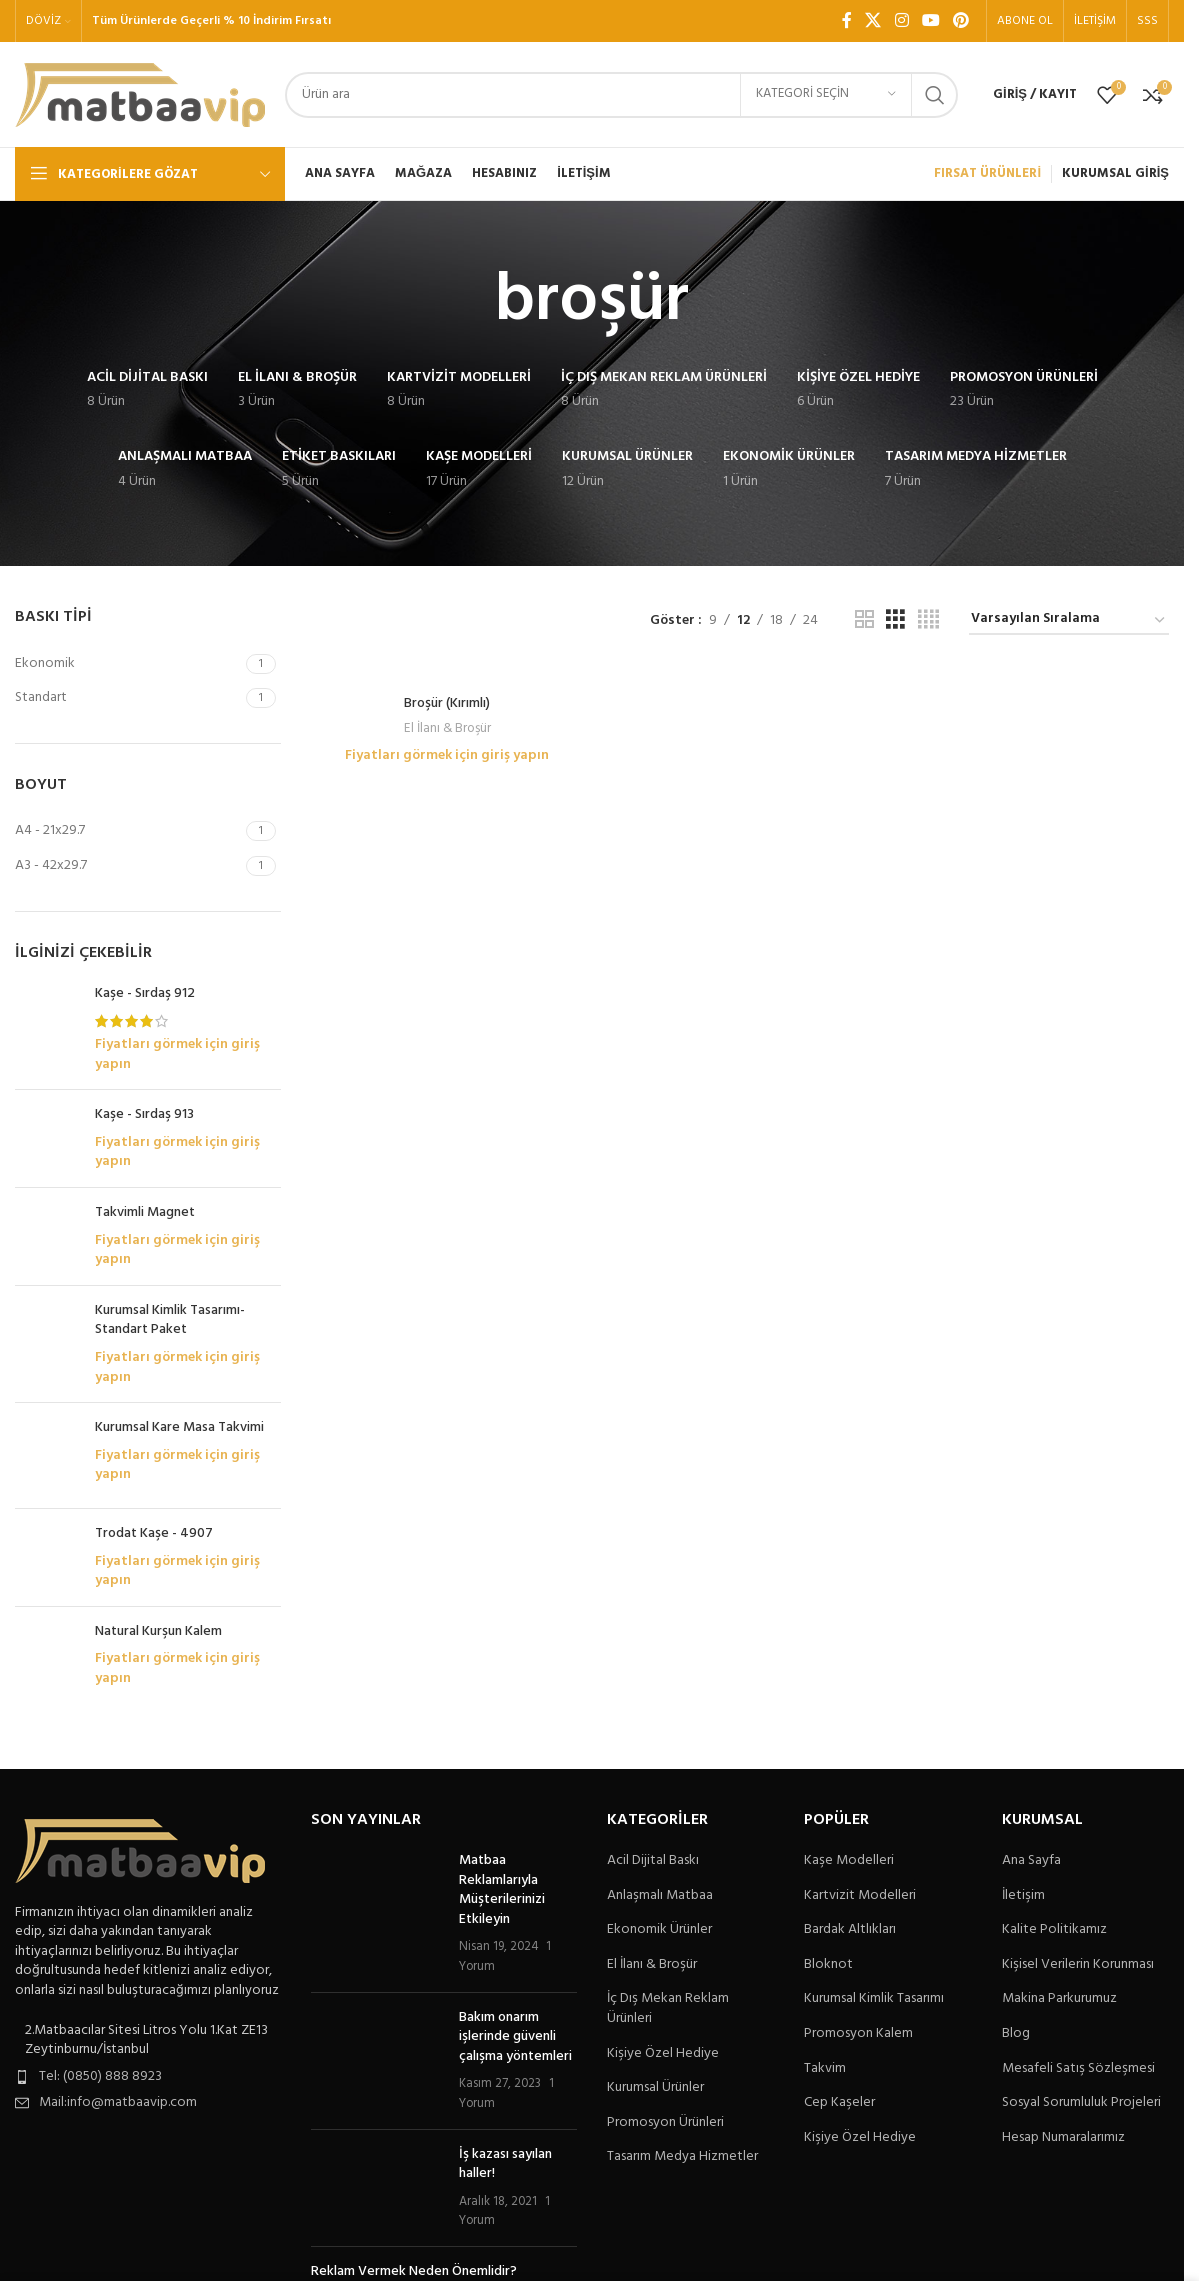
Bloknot (828, 1965)
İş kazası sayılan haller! (505, 2164)
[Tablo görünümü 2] (864, 620)
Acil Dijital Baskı (653, 1861)
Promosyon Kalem (858, 2034)
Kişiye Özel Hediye (663, 2054)
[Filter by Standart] (128, 698)
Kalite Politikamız (1054, 1930)
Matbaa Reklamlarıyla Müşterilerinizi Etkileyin (502, 1890)
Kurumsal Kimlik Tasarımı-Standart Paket (170, 1320)
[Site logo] (140, 94)
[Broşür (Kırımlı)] (447, 675)
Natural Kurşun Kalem (158, 1632)
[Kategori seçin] (826, 95)
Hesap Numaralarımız (1063, 2138)
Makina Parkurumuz (1059, 1999)
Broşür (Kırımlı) (447, 703)
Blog (1016, 2034)
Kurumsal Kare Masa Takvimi (179, 1428)
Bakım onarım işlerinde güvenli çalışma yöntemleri (515, 2037)
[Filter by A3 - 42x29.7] (128, 866)
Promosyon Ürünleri (665, 2123)
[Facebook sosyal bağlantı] (847, 21)
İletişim (1023, 1896)
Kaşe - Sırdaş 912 (145, 994)
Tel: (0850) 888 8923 (100, 2076)
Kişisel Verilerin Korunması (1078, 1965)
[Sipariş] (1069, 620)
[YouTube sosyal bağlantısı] (930, 21)
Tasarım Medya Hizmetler (682, 2157)
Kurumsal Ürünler (655, 2088)
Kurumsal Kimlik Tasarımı (874, 1999)
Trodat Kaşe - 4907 (154, 1534)
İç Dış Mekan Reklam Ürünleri (668, 2008)
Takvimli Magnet (145, 1213)
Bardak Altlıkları (850, 1930)
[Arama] (621, 95)
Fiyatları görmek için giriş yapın (177, 1054)
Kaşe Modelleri (849, 1861)
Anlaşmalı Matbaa (660, 1896)
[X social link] (873, 21)
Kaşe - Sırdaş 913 (144, 1115)
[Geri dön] (470, 302)
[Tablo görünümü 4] (928, 620)
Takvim (825, 2069)
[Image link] (140, 1850)
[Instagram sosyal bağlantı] (901, 21)
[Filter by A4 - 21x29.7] (128, 831)
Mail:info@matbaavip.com (118, 2102)
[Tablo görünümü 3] (895, 620)
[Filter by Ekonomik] (128, 664)
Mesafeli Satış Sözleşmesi (1078, 2069)
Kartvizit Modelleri (860, 1896)
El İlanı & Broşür (447, 728)
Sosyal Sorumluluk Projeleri (1081, 2103)
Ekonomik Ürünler (659, 1930)
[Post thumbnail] (377, 1914)
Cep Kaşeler (839, 2103)
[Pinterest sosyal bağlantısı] (961, 21)
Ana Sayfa (1031, 1861)
